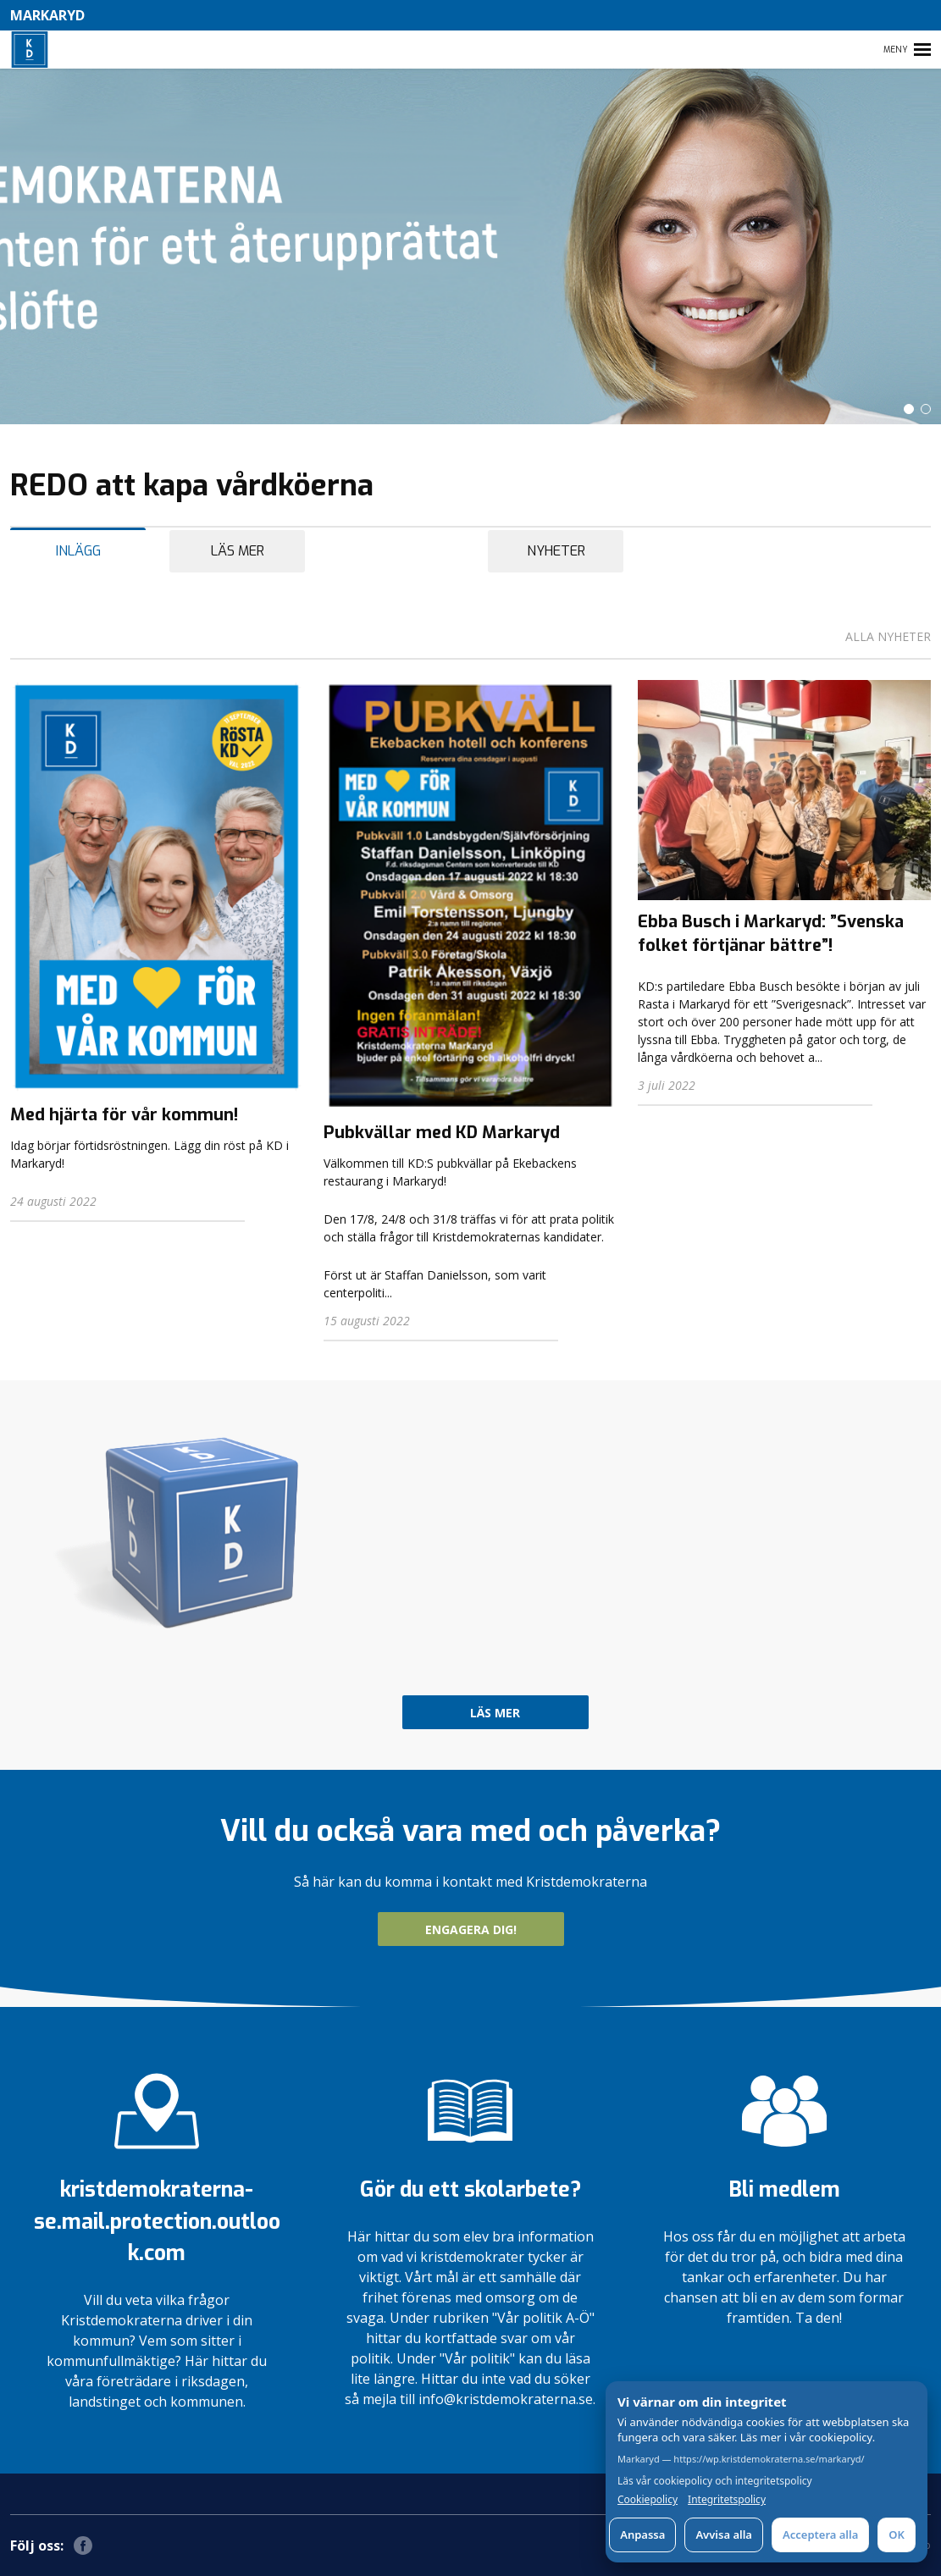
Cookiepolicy (647, 2500)
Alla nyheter (888, 636)
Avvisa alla (723, 2534)
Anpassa (642, 2534)
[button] (909, 409)
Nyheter (556, 551)
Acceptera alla (820, 2534)
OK (896, 2534)
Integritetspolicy (727, 2500)
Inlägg (78, 551)
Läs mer (237, 551)
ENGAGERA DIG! (471, 1929)
